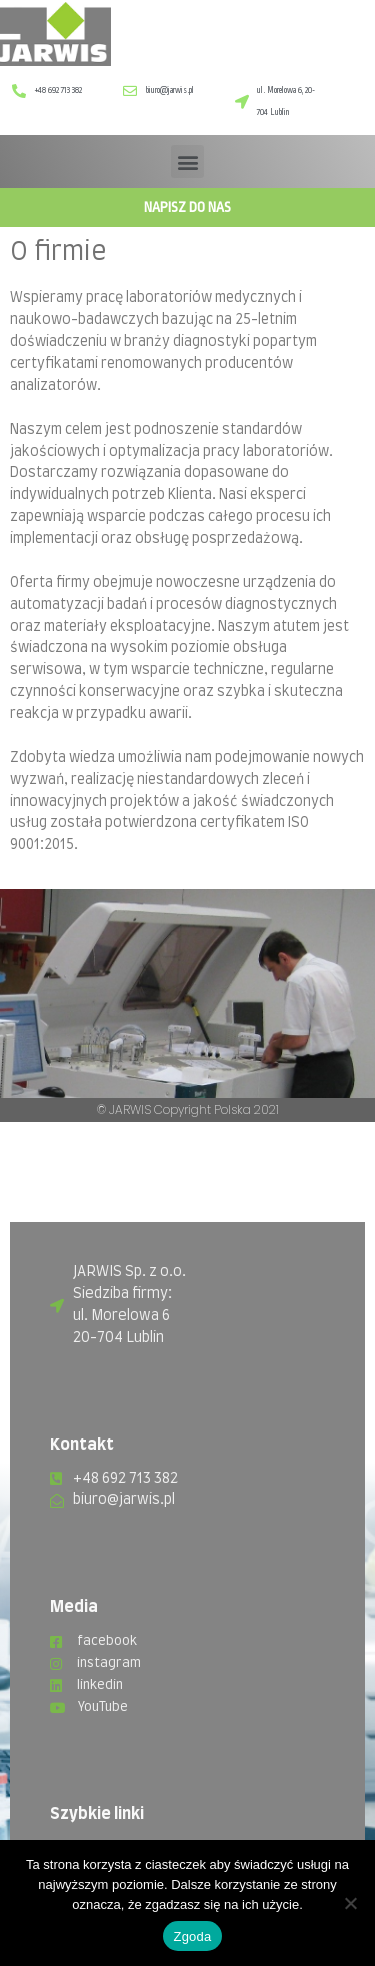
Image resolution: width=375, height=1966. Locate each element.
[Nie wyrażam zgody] (350, 1903)
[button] (187, 161)
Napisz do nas (187, 207)
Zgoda (192, 1936)
